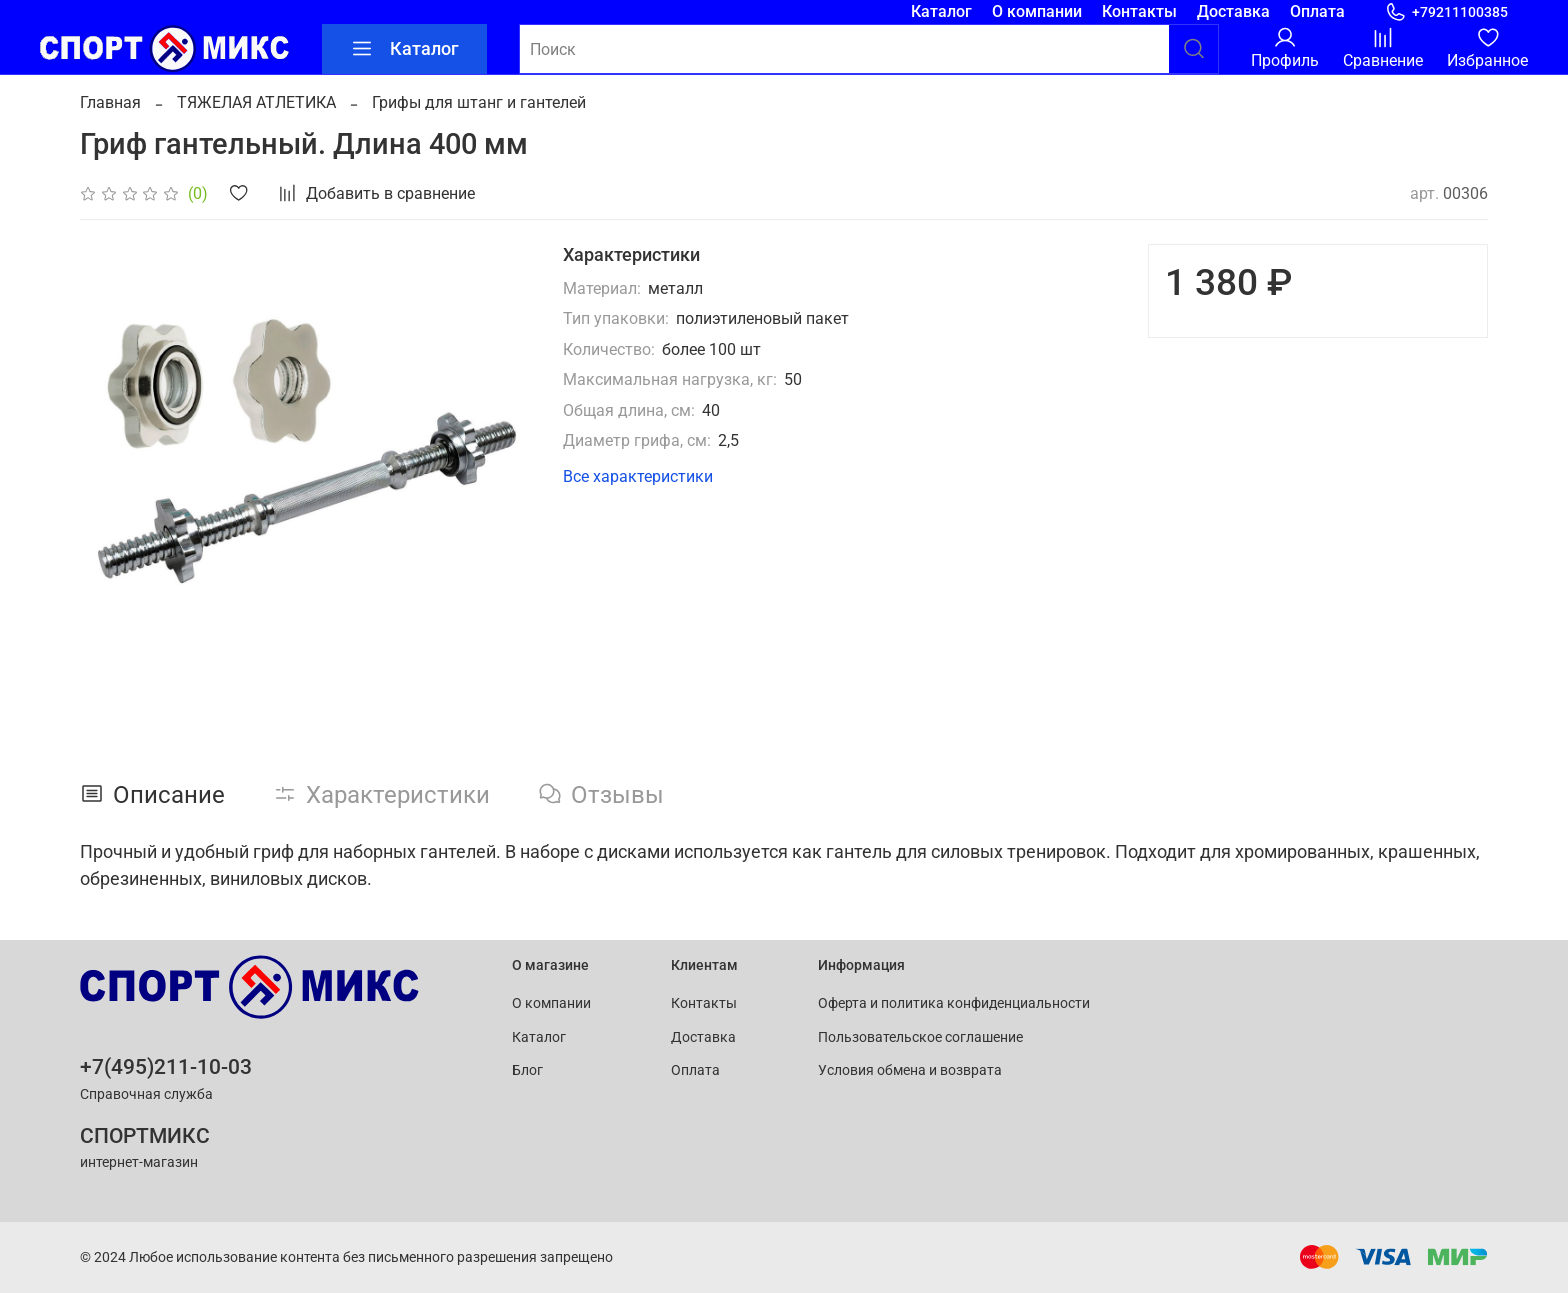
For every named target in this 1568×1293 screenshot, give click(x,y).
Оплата (1317, 11)
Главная (110, 102)
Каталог (941, 11)
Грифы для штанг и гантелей (479, 102)
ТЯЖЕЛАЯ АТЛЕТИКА (256, 102)
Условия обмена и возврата (910, 1070)
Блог (527, 1070)
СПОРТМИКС (145, 1136)
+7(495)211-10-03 (166, 1067)
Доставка (1233, 11)
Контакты (1139, 11)
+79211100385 (1446, 12)
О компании (1037, 11)
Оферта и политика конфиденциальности (954, 1003)
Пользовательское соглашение (920, 1037)
